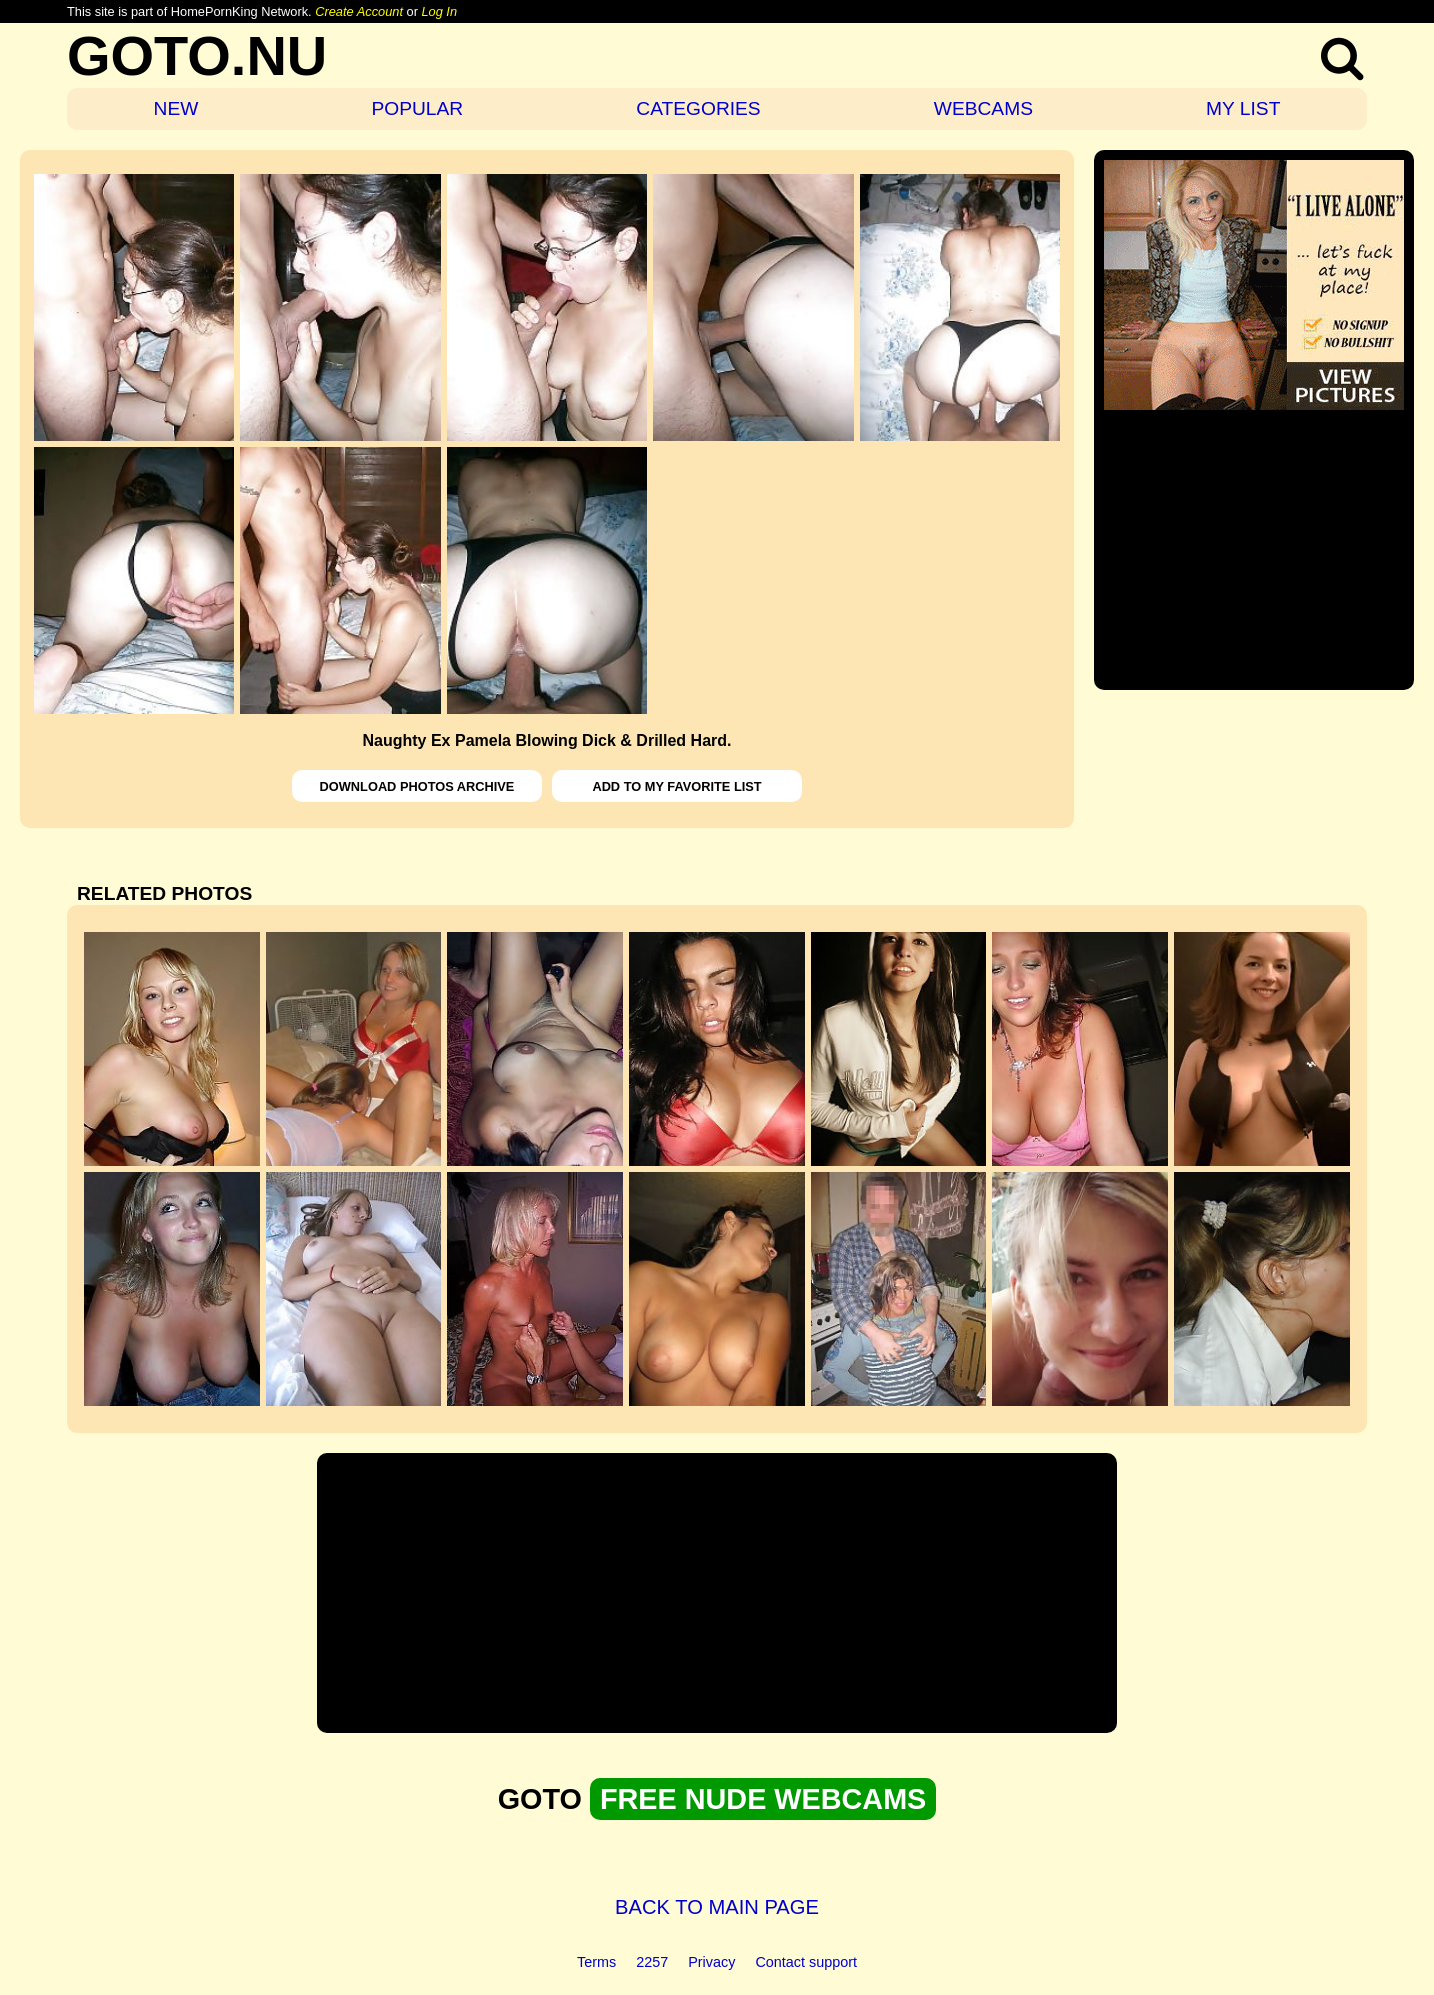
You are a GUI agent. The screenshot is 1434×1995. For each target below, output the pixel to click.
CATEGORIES (698, 108)
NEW (176, 108)
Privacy (711, 1962)
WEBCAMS (983, 108)
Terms (596, 1962)
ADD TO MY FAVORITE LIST (676, 786)
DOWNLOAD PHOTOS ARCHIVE (417, 786)
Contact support (806, 1962)
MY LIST (1243, 108)
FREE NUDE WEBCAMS (763, 1799)
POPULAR (417, 108)
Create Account (359, 11)
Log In (439, 11)
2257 (652, 1962)
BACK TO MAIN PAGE (717, 1907)
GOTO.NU (197, 55)
